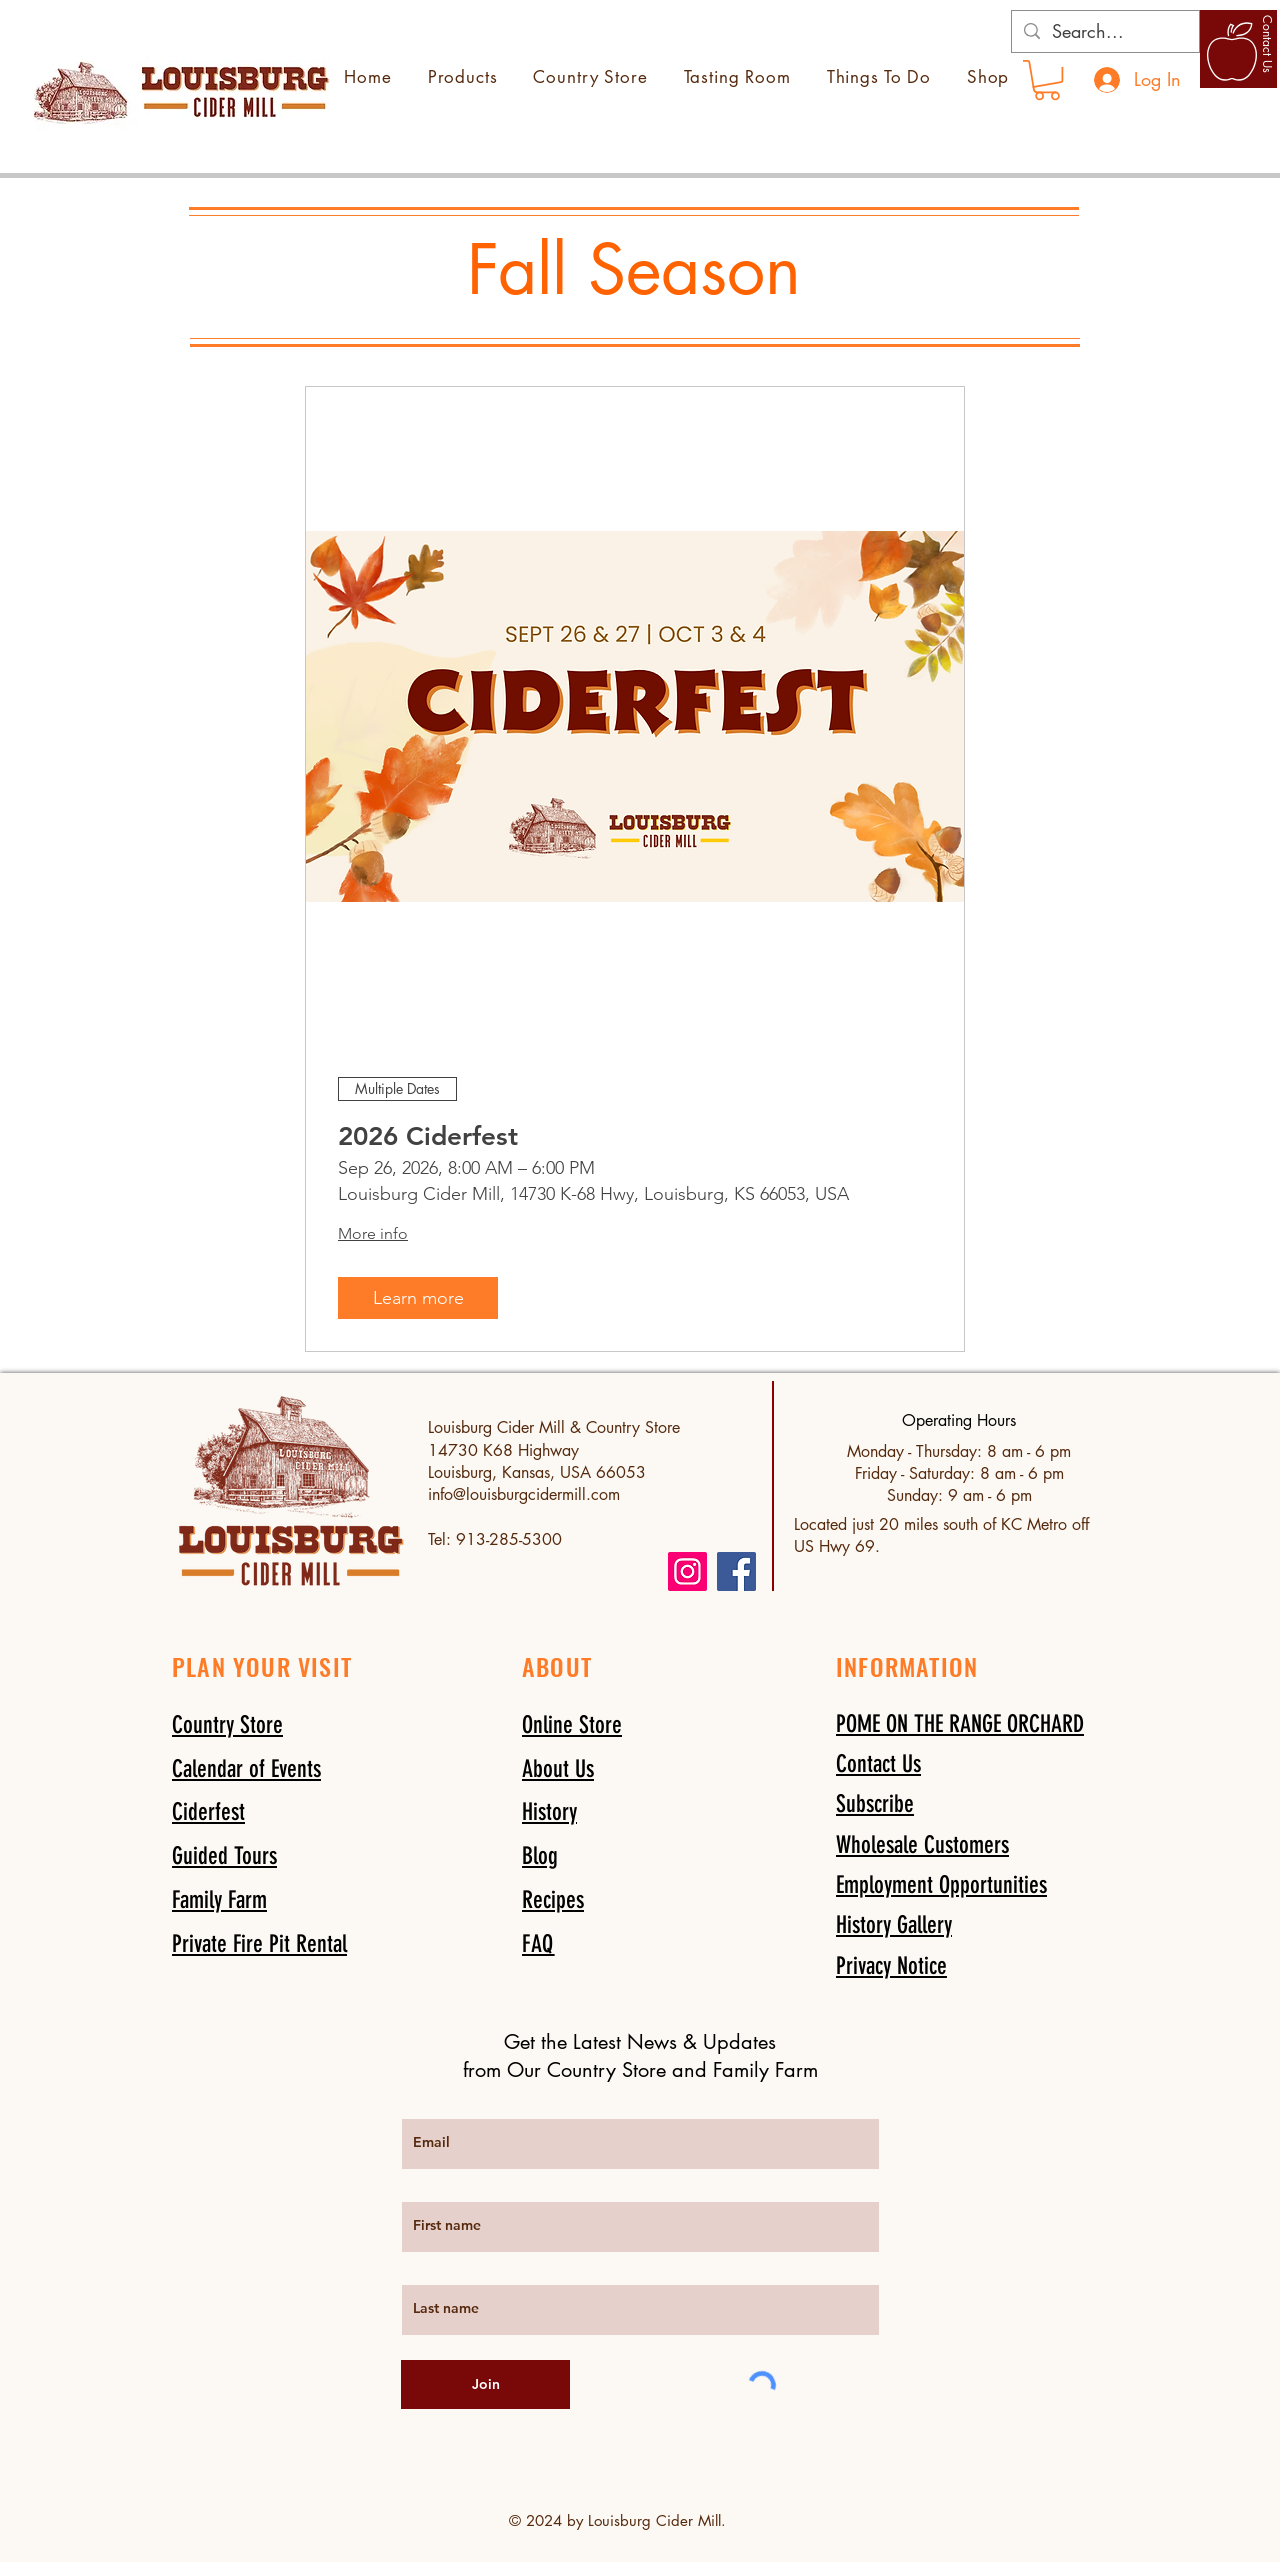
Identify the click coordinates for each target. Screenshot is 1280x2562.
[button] (875, 1803)
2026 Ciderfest (428, 1136)
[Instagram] (687, 1571)
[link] (1047, 80)
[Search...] (1104, 31)
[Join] (485, 2384)
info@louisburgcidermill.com (524, 1494)
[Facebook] (736, 1571)
